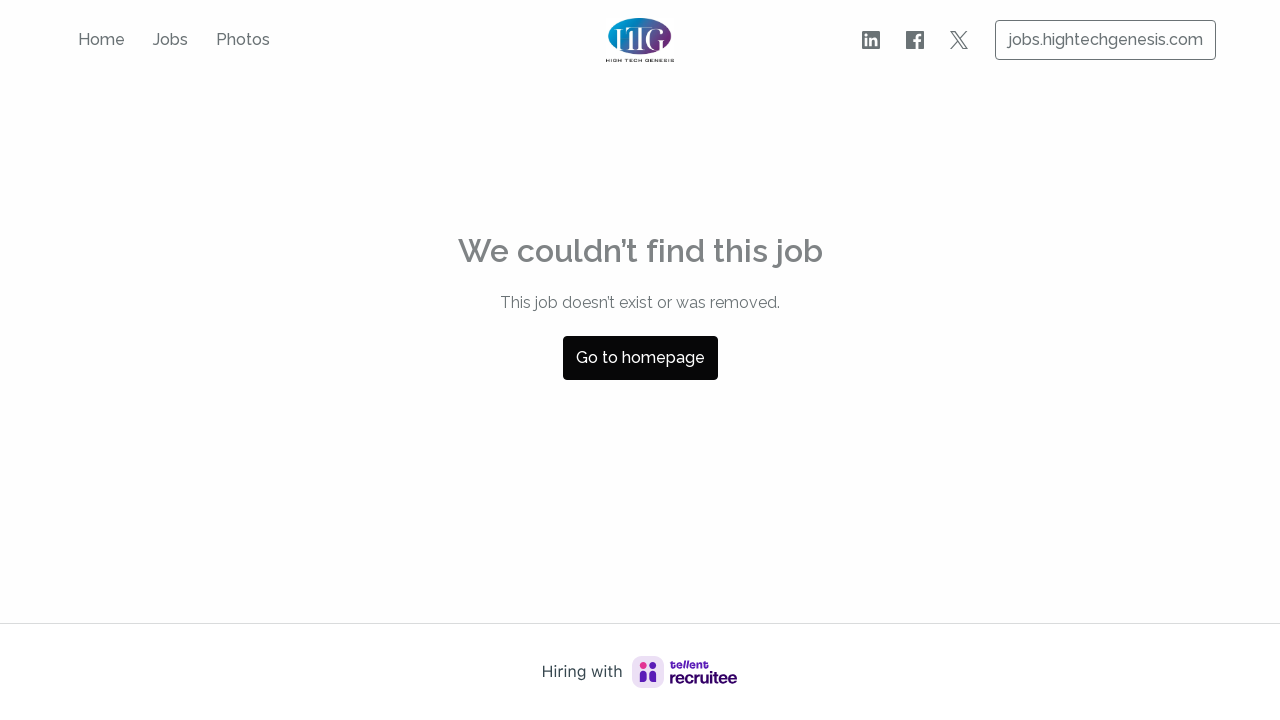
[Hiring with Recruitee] (640, 672)
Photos (243, 39)
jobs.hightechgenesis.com (1105, 39)
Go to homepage (640, 357)
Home (101, 39)
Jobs (170, 39)
